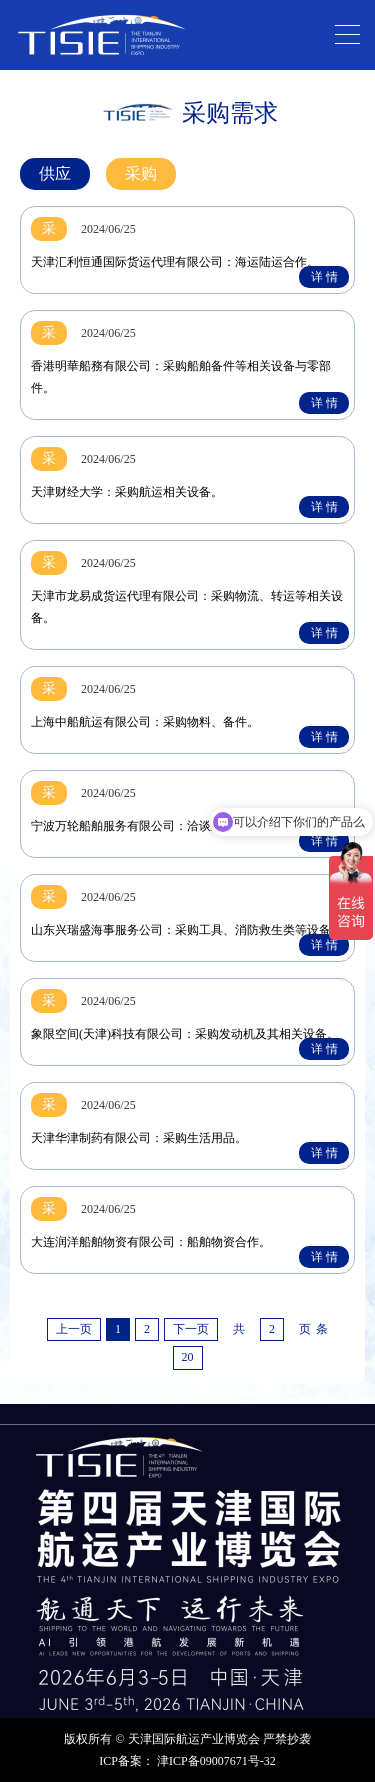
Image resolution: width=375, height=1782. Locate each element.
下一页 (191, 1329)
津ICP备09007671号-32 (216, 1761)
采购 (141, 173)
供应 (55, 173)
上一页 (74, 1329)
